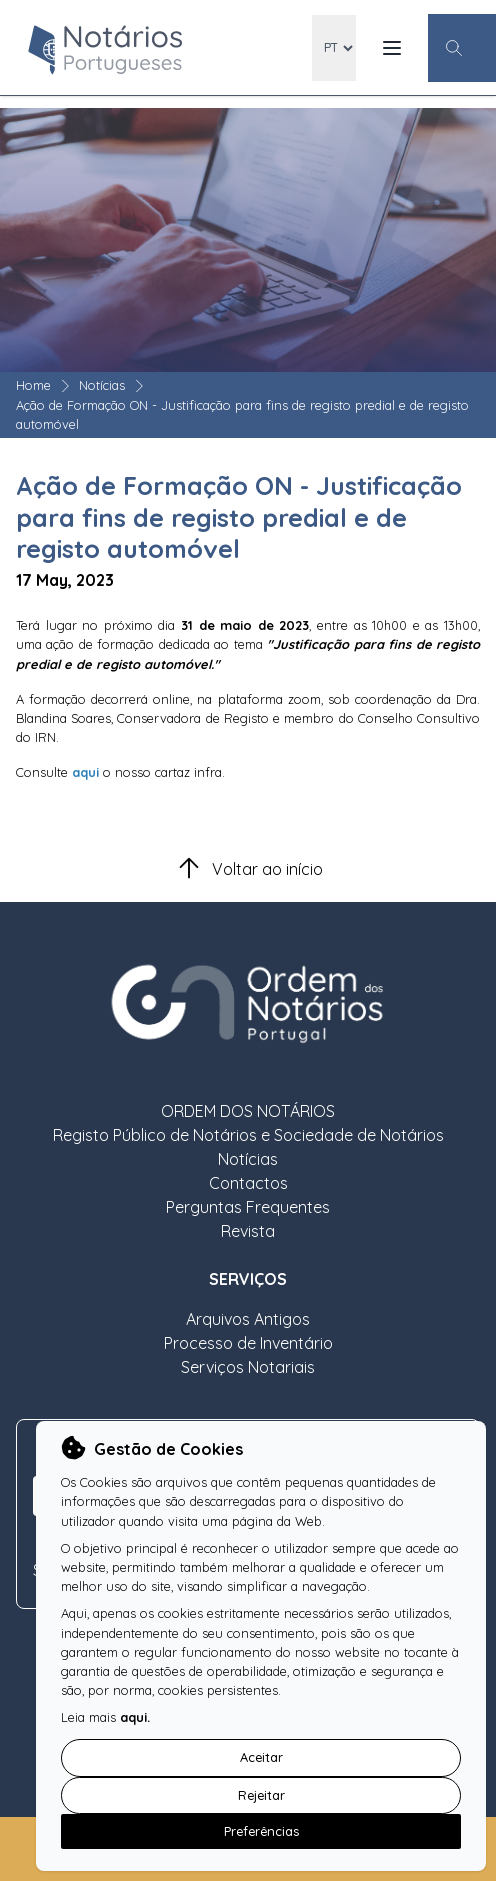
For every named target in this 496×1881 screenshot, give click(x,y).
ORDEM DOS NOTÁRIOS (248, 1111)
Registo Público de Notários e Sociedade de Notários (248, 1135)
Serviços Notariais (248, 1367)
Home (33, 385)
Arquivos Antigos (248, 1319)
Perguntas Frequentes (248, 1207)
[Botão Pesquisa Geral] (462, 48)
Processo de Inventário (248, 1343)
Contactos (248, 1183)
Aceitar (261, 1757)
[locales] (334, 48)
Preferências (261, 1831)
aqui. (135, 1717)
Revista (248, 1231)
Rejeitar (261, 1795)
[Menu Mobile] (392, 48)
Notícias (102, 385)
